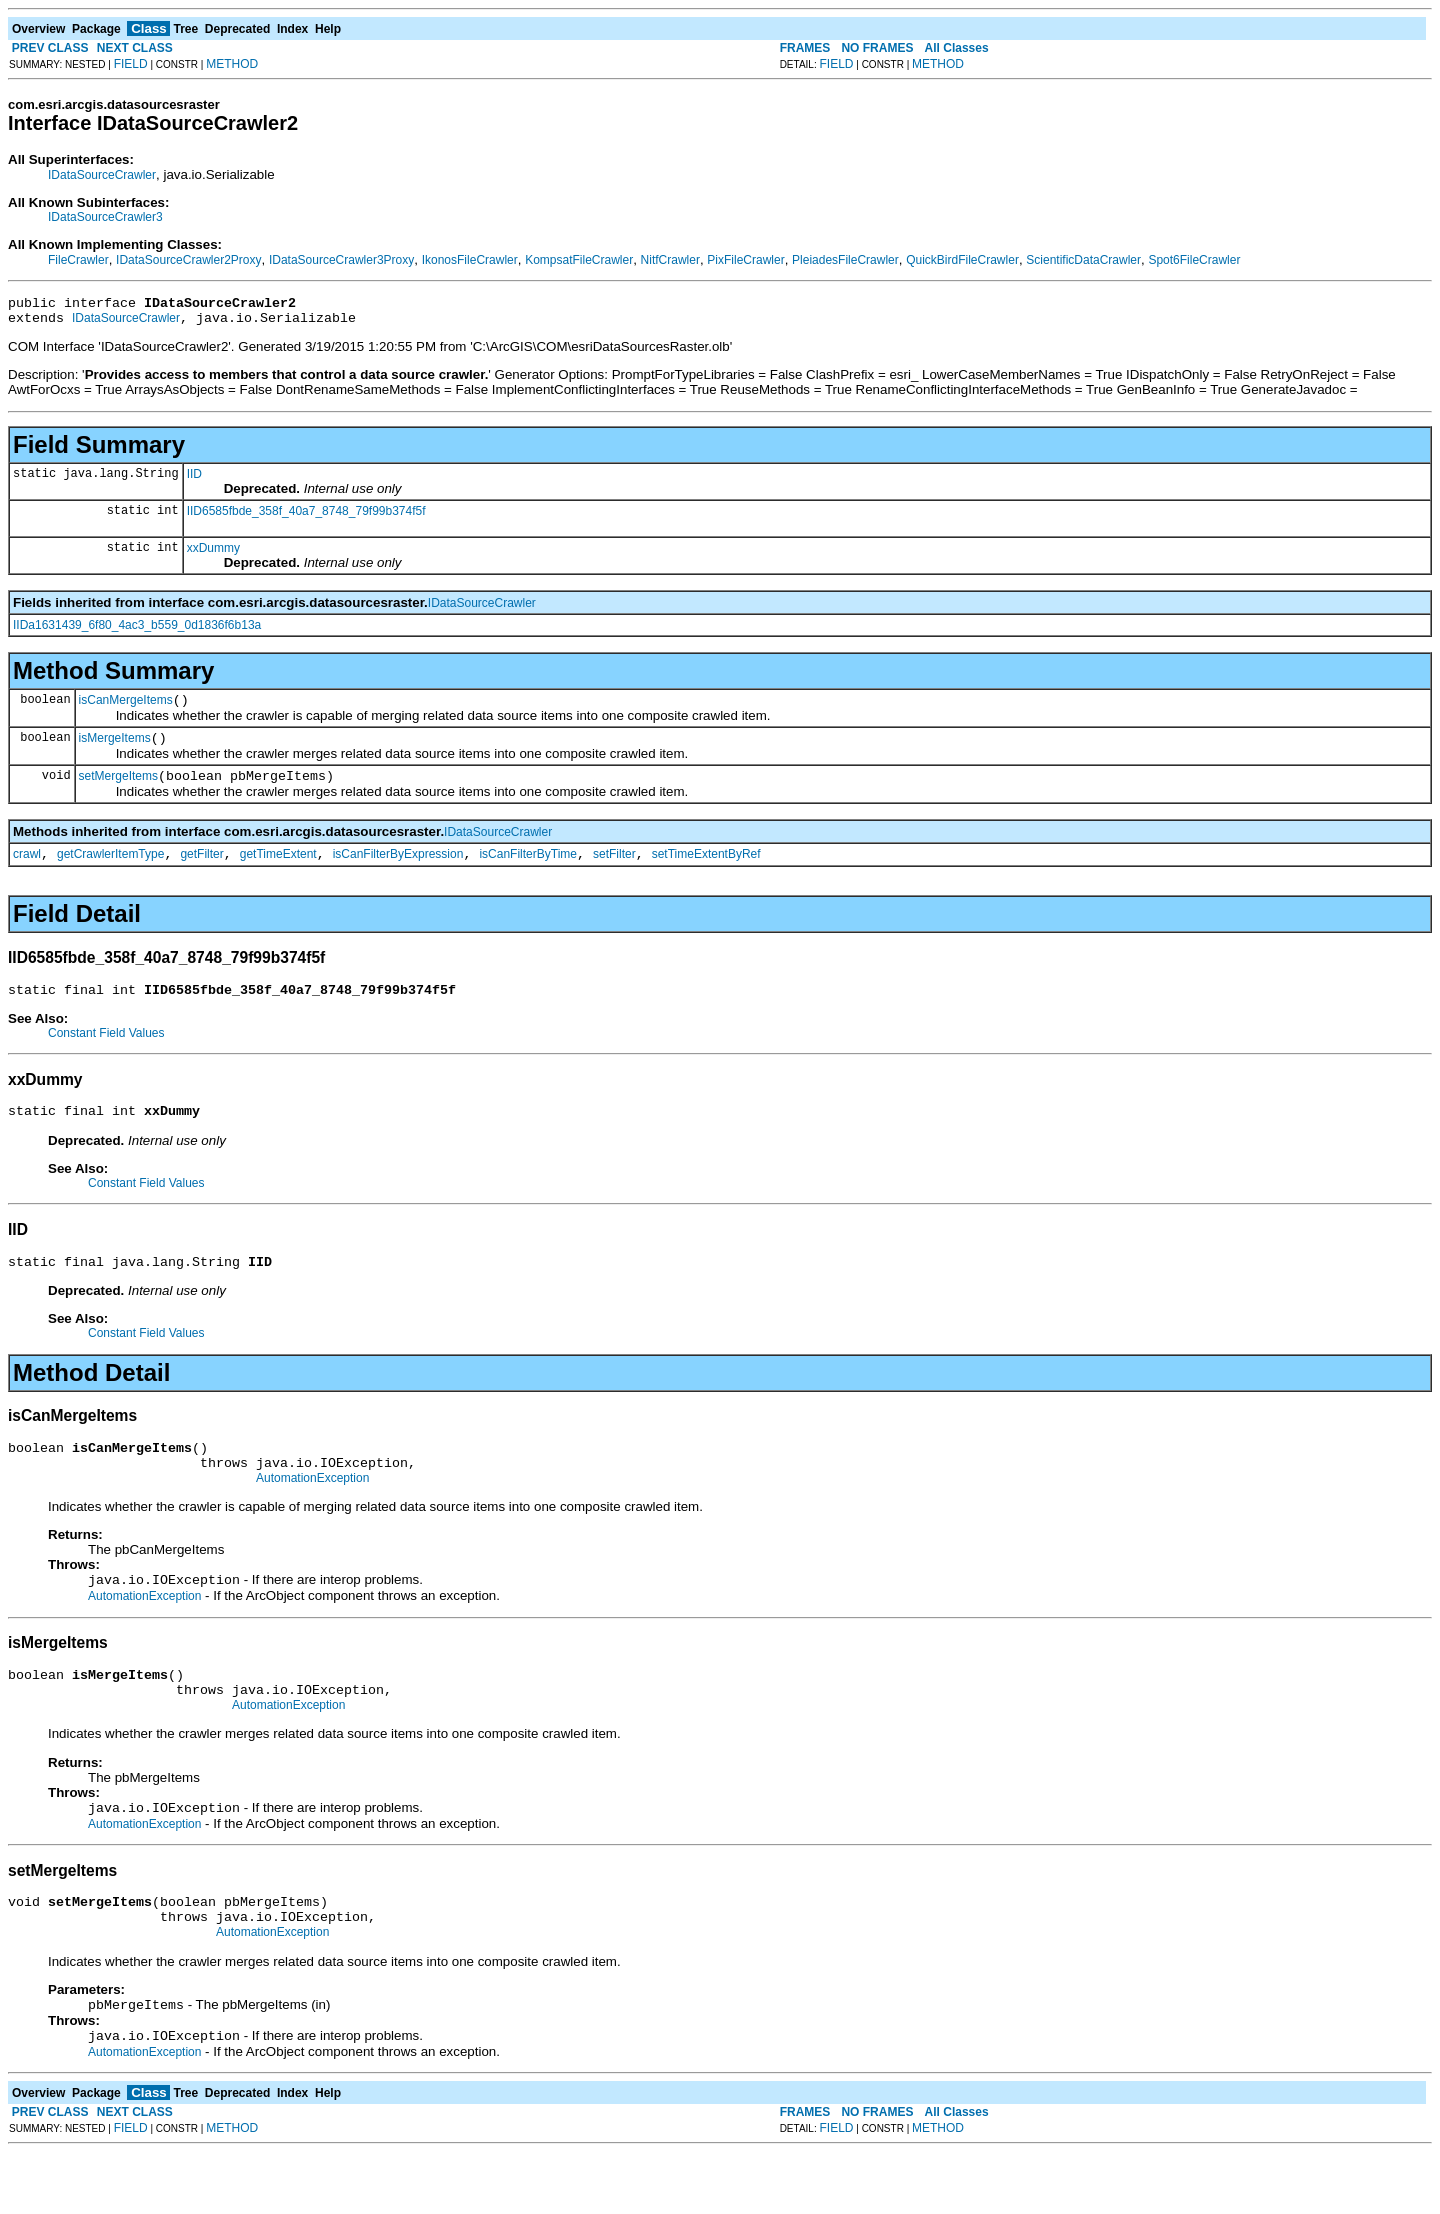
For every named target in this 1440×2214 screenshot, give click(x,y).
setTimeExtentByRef (706, 872)
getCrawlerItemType (110, 872)
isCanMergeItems (126, 709)
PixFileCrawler (745, 260)
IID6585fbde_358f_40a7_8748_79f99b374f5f (306, 517)
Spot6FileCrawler (1194, 260)
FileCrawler (78, 260)
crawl (27, 872)
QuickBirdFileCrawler (962, 260)
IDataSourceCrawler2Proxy (188, 260)
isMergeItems (115, 750)
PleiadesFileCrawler (845, 260)
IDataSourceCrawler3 (105, 217)
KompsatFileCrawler (579, 260)
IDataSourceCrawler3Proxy (341, 260)
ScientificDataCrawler (1083, 260)
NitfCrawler (670, 260)
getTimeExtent (278, 872)
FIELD (131, 64)
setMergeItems (118, 791)
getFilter (201, 872)
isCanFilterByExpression (398, 872)
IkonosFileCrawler (470, 260)
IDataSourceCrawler (102, 175)
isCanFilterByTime (528, 872)
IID (194, 480)
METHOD (232, 64)
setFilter (614, 872)
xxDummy (213, 554)
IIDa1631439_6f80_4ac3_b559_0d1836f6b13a (137, 631)
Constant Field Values (106, 1054)
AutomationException (312, 1514)
